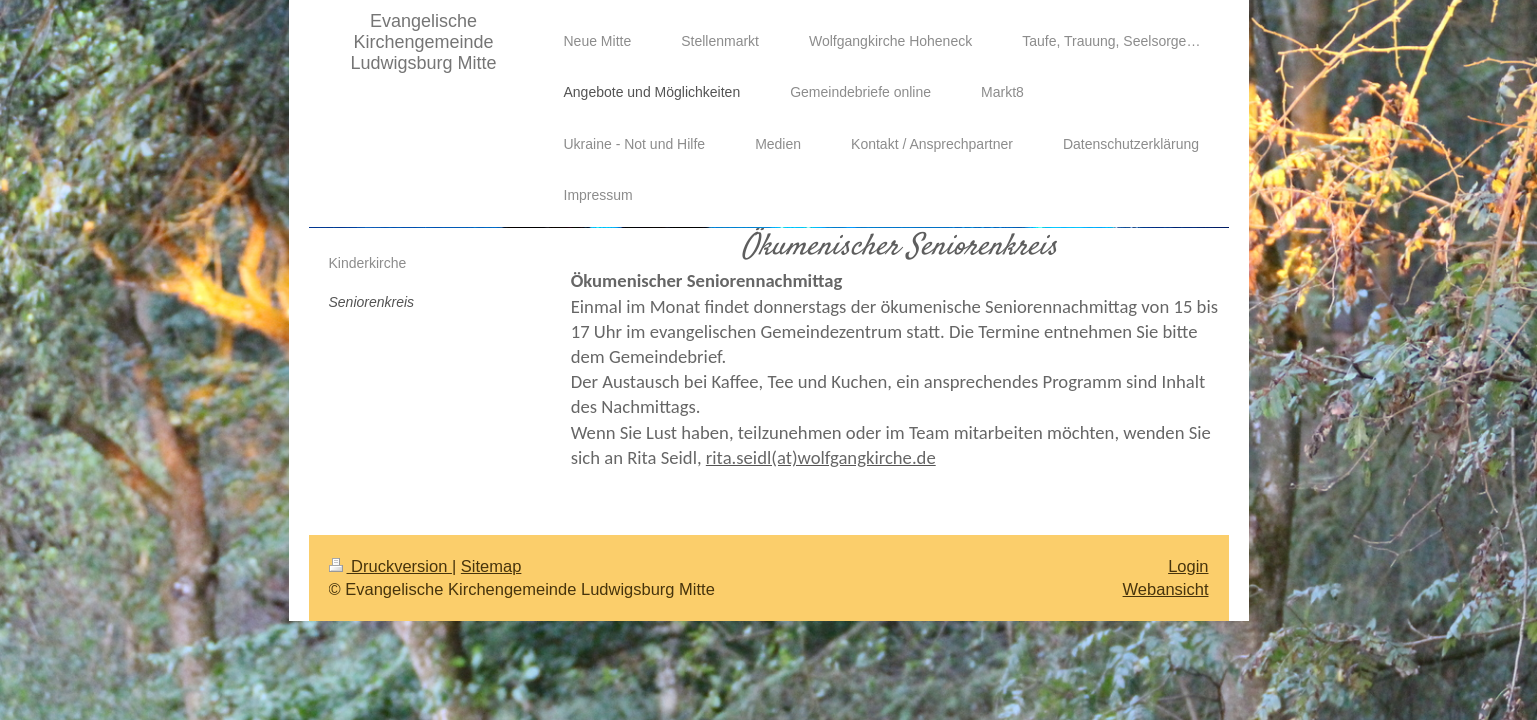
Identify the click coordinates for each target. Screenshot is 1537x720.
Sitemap (491, 566)
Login (1188, 566)
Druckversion (390, 566)
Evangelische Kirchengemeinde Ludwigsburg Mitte (423, 42)
